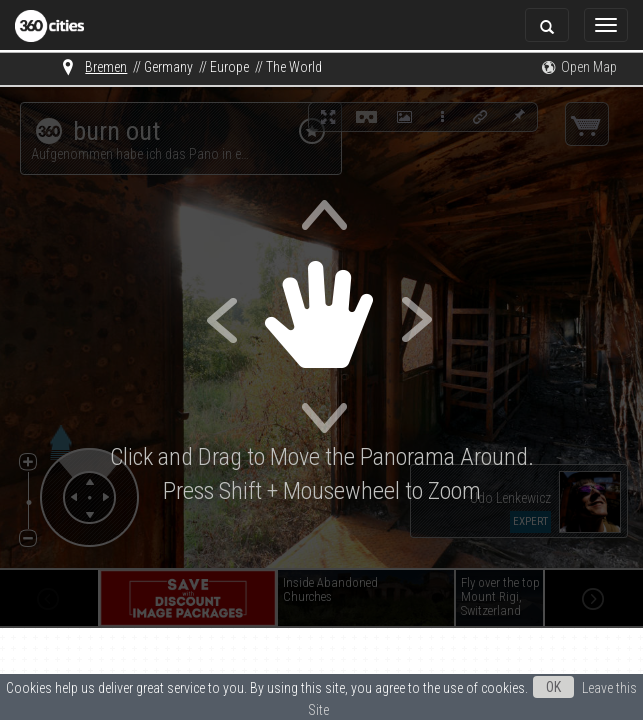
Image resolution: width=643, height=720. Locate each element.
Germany (168, 67)
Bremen (106, 67)
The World (294, 67)
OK (553, 687)
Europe (229, 67)
